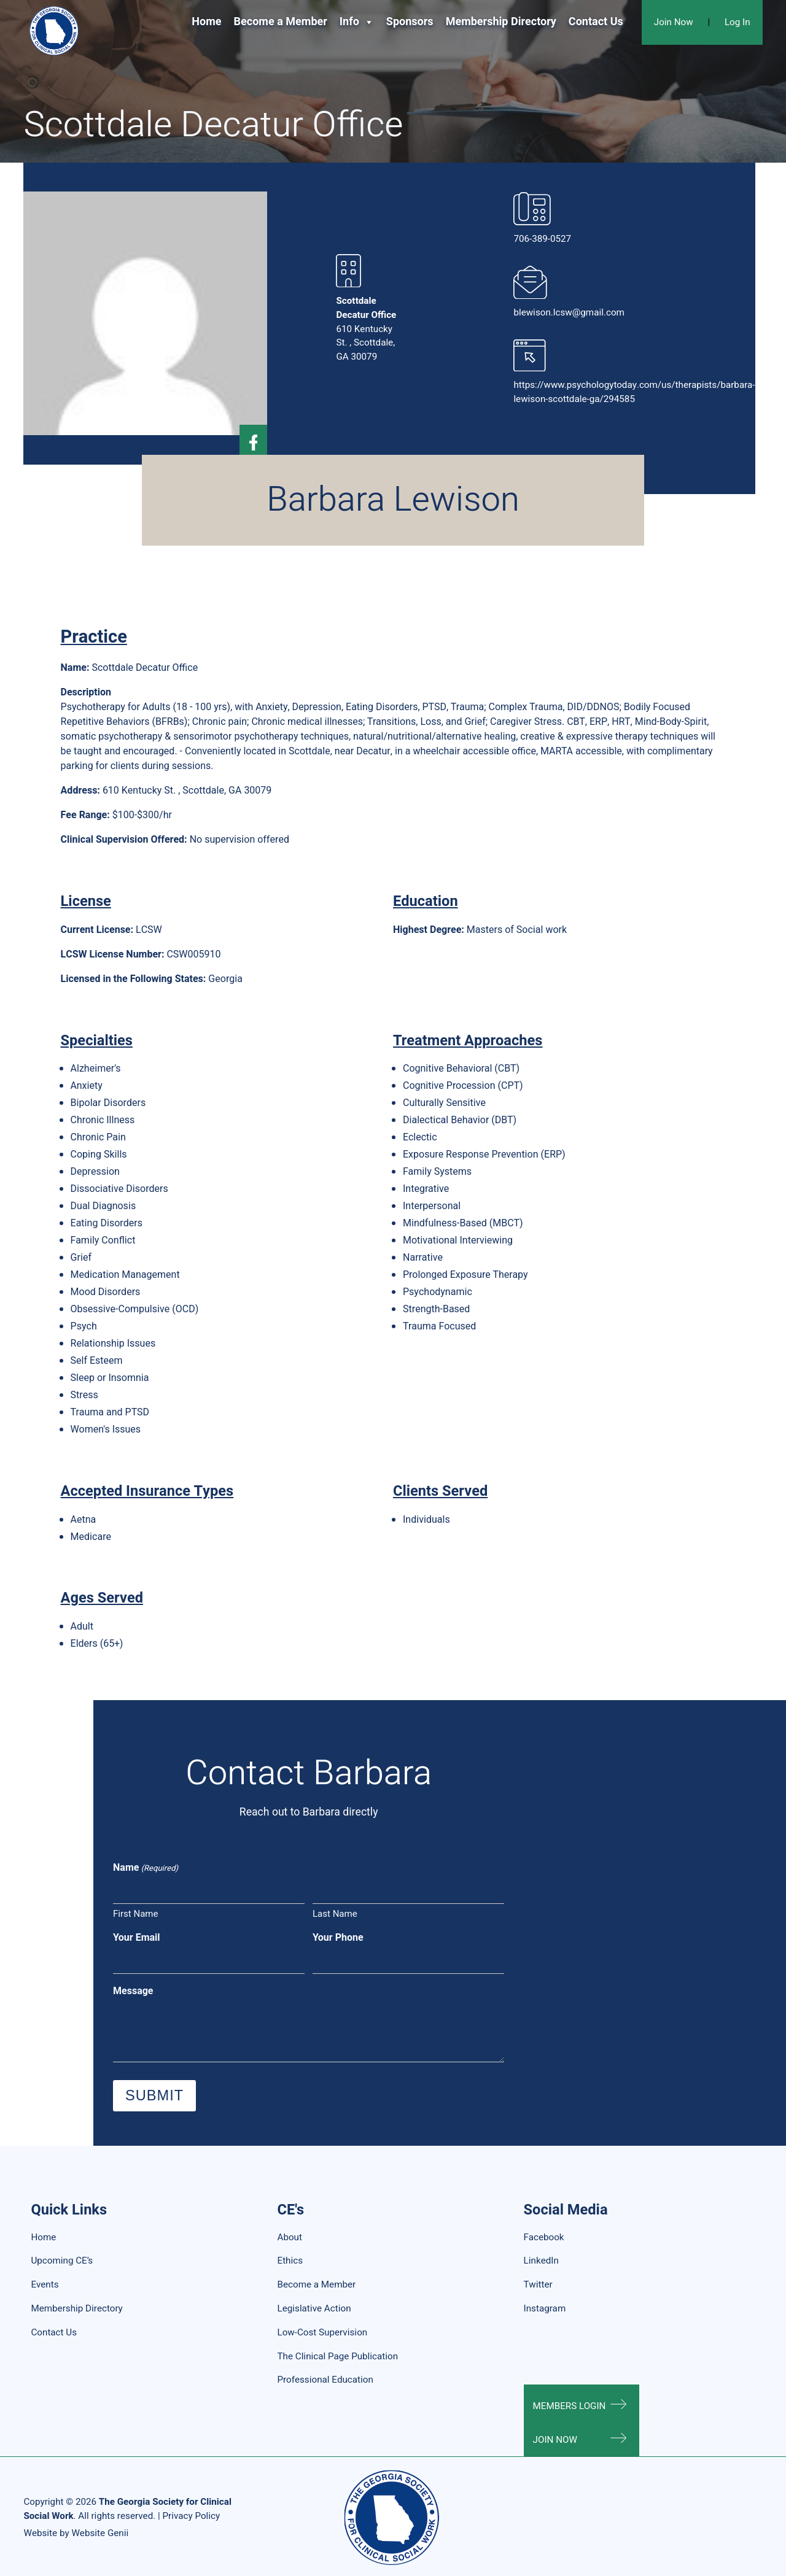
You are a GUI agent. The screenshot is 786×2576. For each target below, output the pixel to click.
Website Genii (99, 2533)
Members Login (569, 2406)
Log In (737, 22)
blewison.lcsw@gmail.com (568, 312)
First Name (135, 1913)
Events (44, 2284)
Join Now (673, 22)
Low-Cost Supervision (323, 2332)
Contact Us (596, 22)
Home (206, 22)
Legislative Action (314, 2308)
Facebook (544, 2237)
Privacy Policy (191, 2516)
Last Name (335, 1913)
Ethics (290, 2260)
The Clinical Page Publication (338, 2356)
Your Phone (338, 1937)
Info (357, 22)
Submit (154, 2095)
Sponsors (410, 22)
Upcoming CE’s (62, 2260)
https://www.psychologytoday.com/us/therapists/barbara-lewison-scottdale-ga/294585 (634, 392)
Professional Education (325, 2379)
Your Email (136, 1937)
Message (133, 1991)
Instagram (545, 2308)
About (290, 2237)
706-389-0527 (542, 239)
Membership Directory (501, 22)
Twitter (538, 2284)
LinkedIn (541, 2260)
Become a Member (280, 22)
